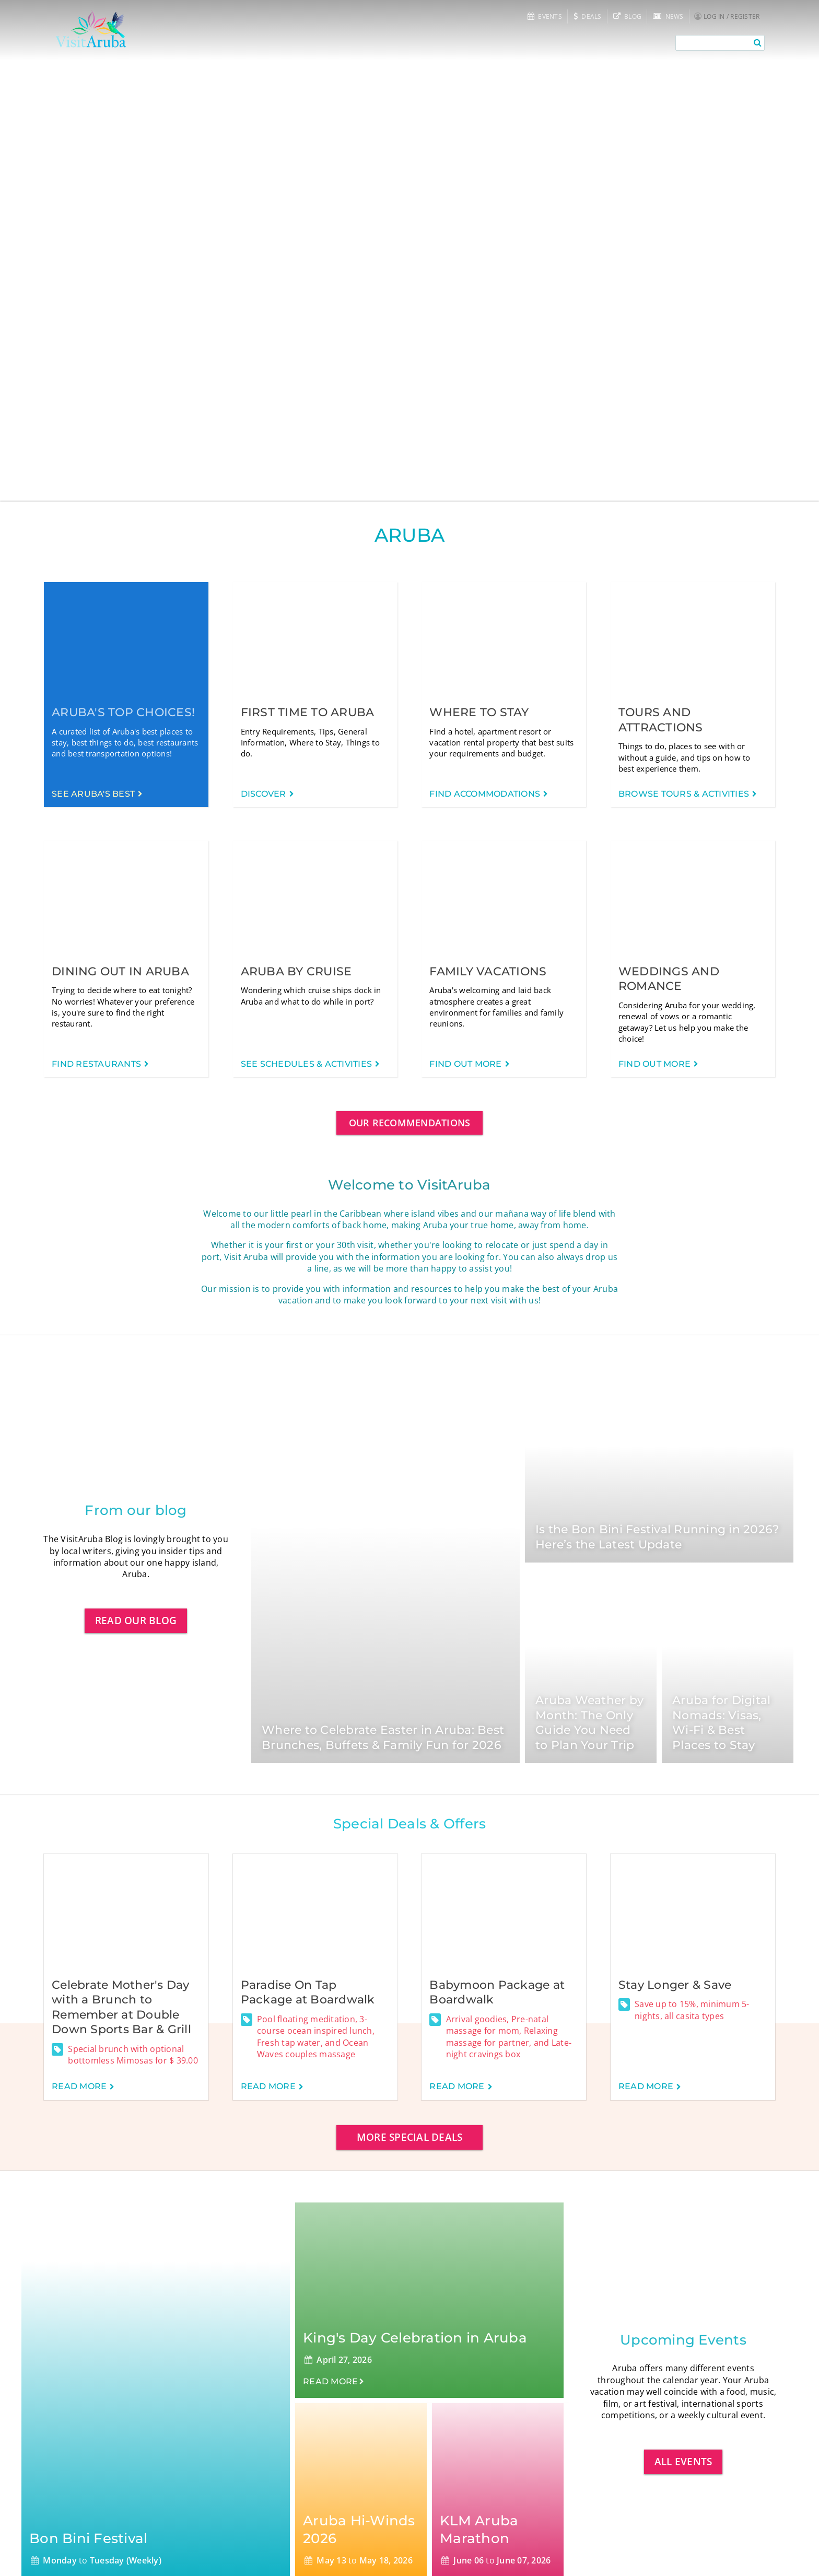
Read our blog (136, 1620)
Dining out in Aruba (120, 971)
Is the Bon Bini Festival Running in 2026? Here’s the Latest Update (657, 1537)
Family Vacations (487, 971)
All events (683, 2461)
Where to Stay (479, 712)
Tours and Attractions (660, 720)
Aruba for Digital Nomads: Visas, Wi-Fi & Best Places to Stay (721, 1722)
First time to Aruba (308, 712)
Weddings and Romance (668, 979)
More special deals (410, 2137)
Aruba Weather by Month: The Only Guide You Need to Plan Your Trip (589, 1722)
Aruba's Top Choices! (123, 712)
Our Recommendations (410, 1122)
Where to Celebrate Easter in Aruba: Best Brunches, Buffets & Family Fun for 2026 (383, 1737)
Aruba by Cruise (296, 971)
